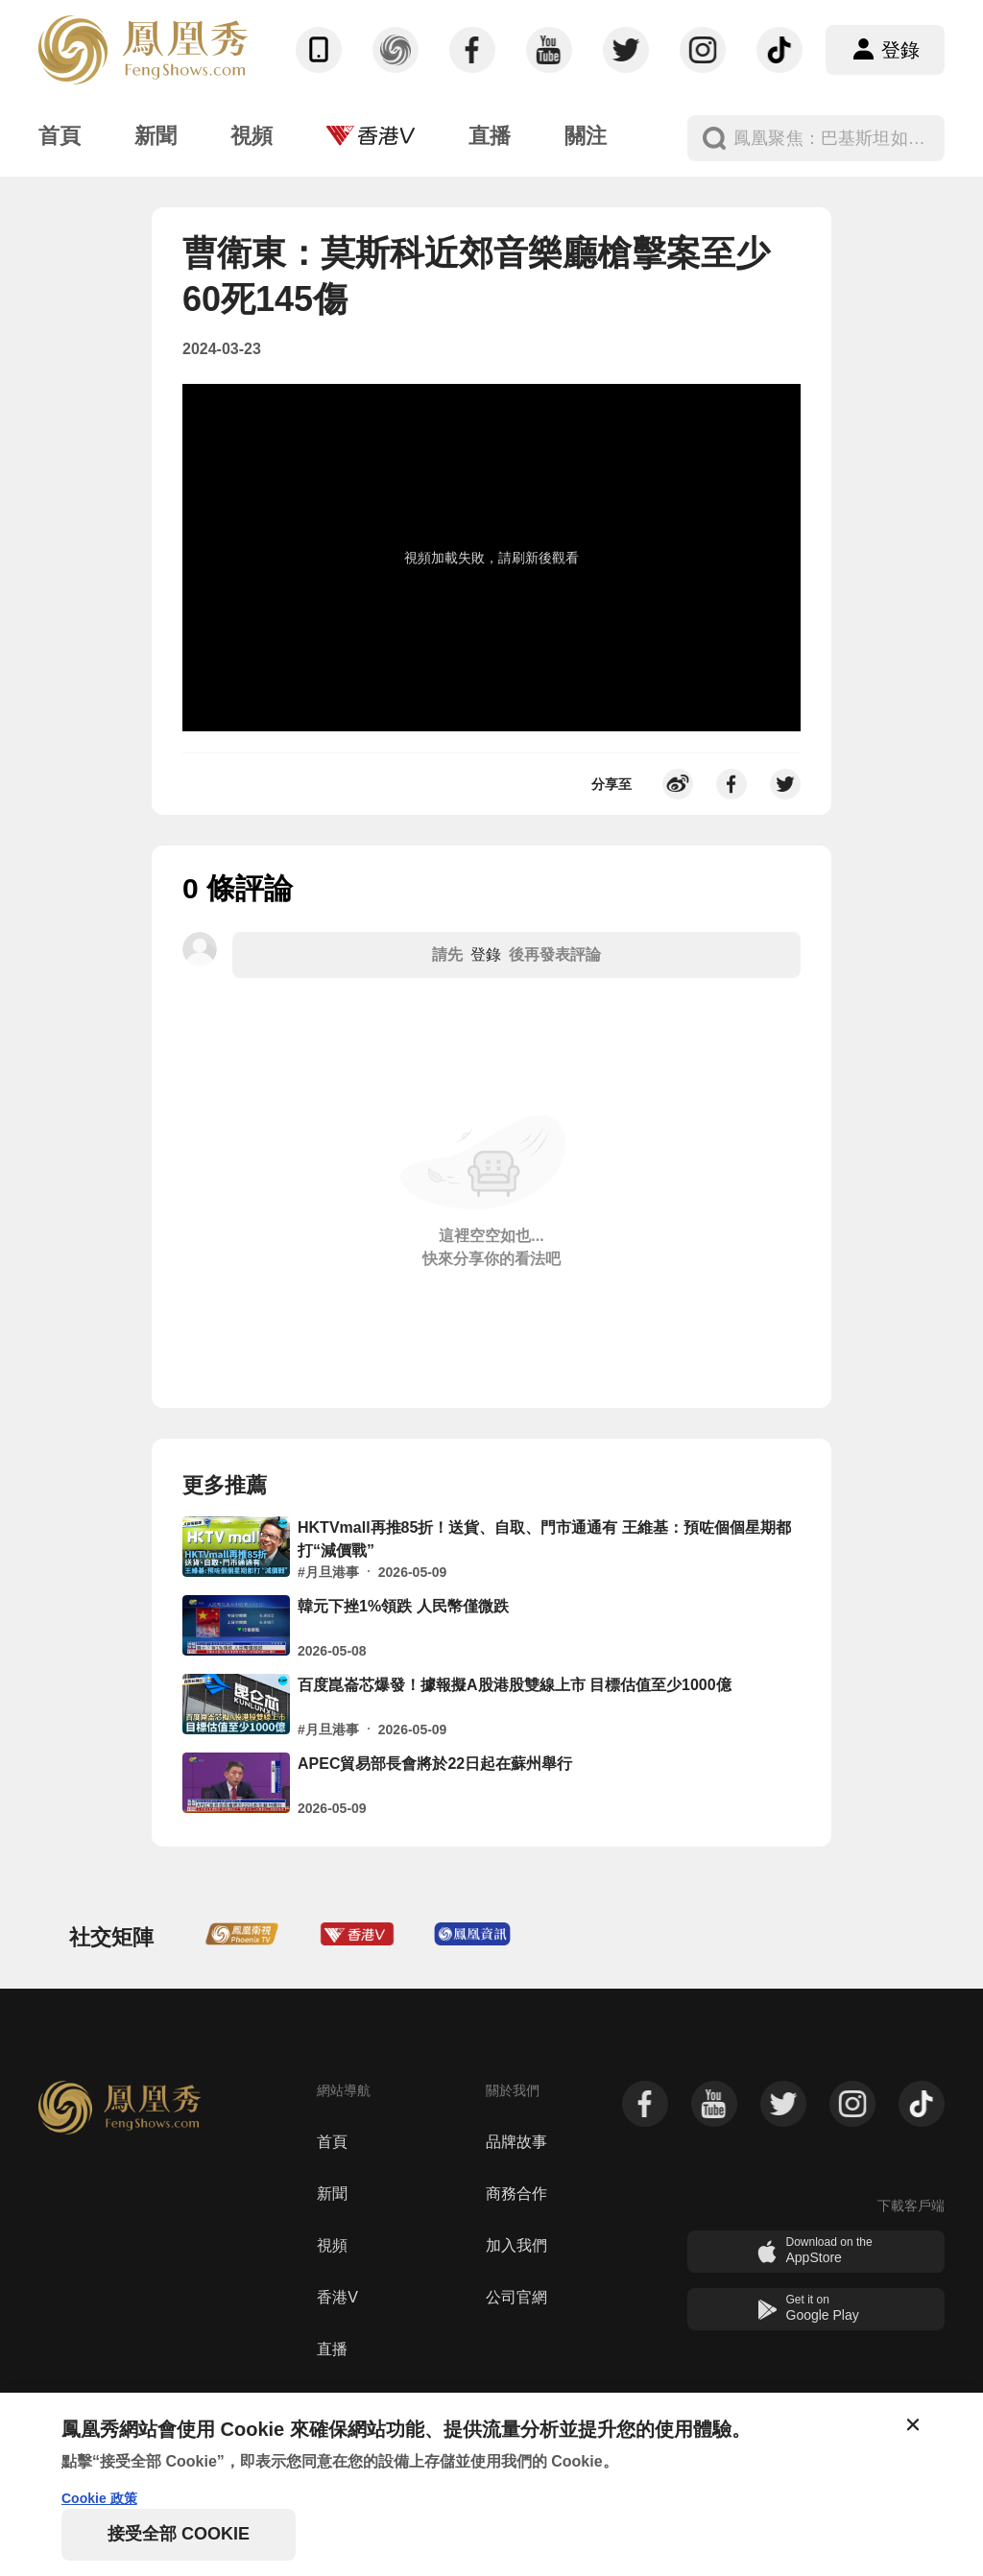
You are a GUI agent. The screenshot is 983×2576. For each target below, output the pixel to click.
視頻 (332, 2245)
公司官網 (516, 2297)
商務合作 (516, 2193)
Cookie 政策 (99, 2498)
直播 (332, 2349)
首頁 (332, 2142)
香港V (337, 2297)
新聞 (332, 2193)
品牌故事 (516, 2142)
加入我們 (516, 2245)
